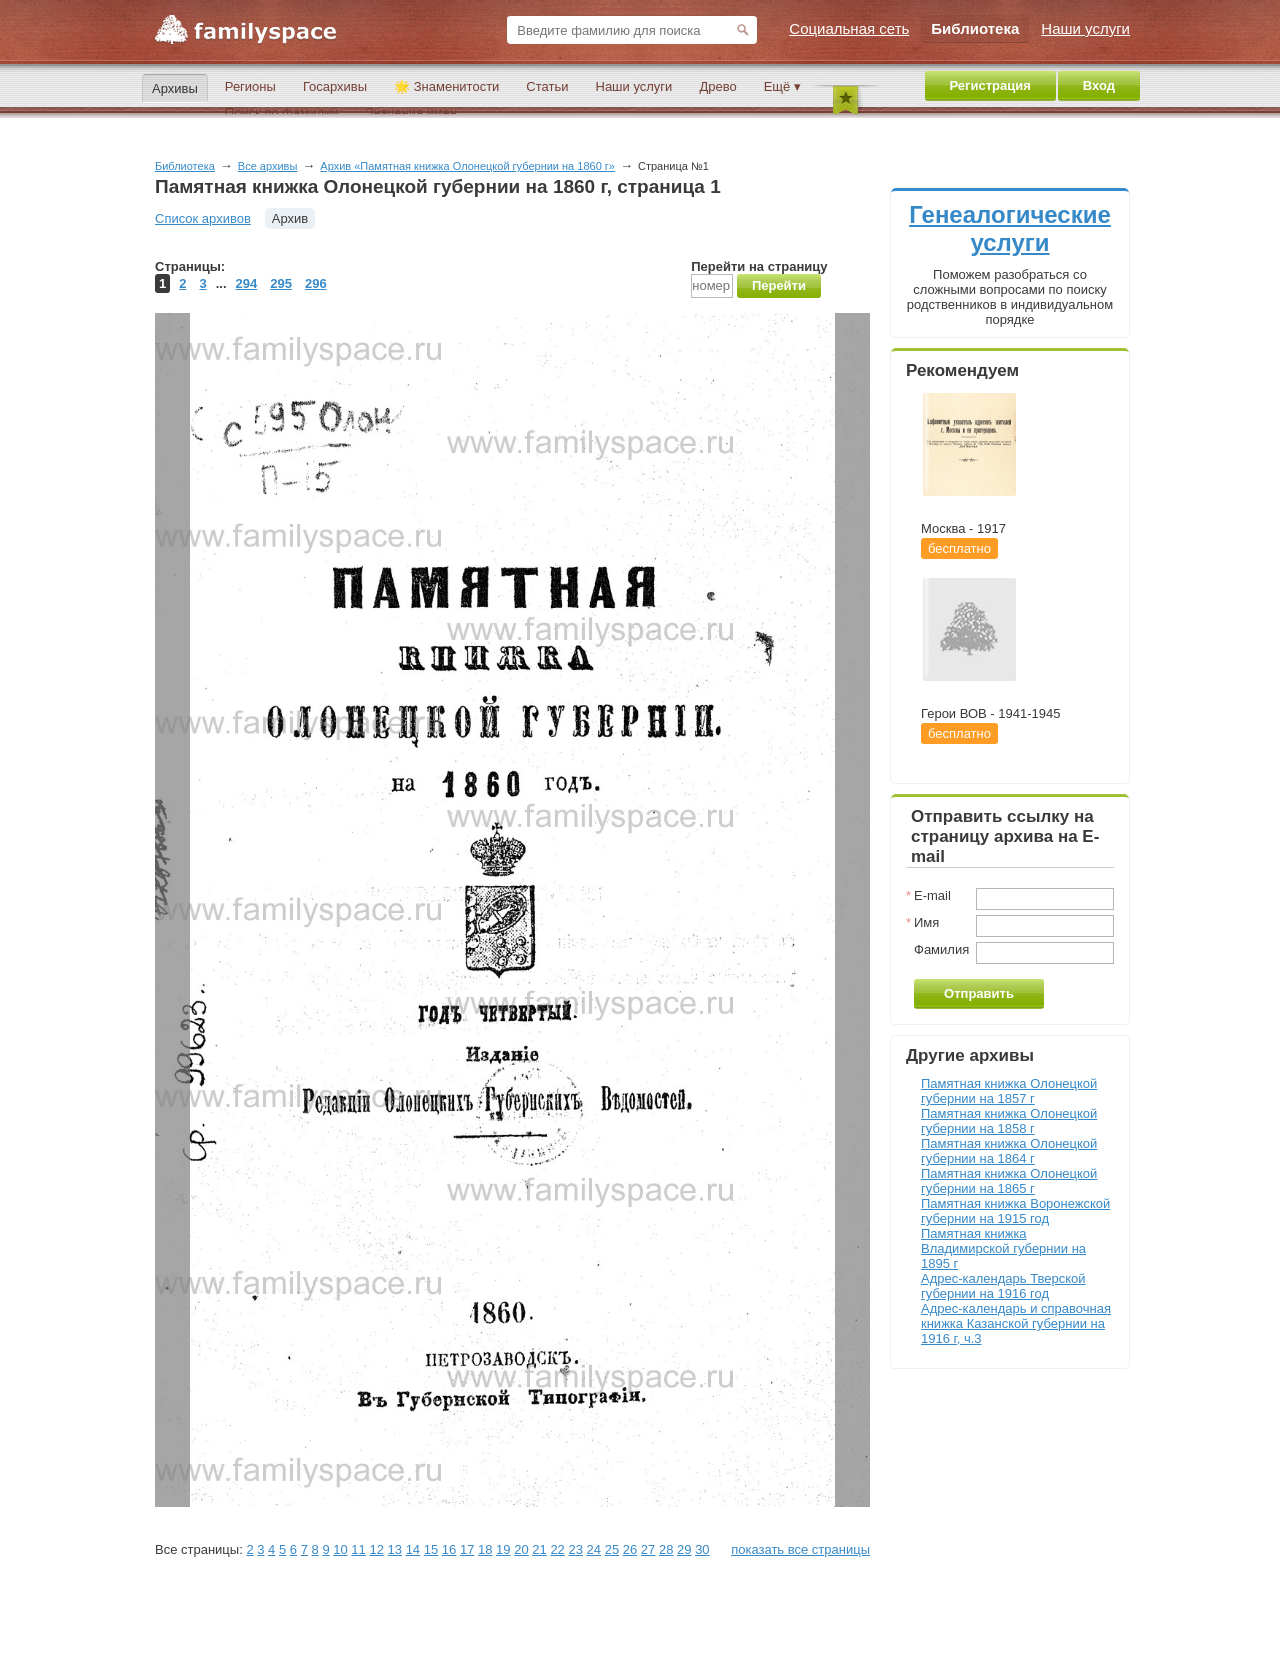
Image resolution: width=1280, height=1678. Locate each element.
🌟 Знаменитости (446, 86)
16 (449, 1549)
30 (702, 1549)
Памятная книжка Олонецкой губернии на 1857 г (1009, 1091)
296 (316, 283)
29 (684, 1549)
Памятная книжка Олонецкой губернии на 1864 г (1009, 1151)
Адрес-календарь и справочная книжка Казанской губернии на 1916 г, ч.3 (1016, 1323)
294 (247, 283)
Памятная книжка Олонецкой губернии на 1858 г (1009, 1121)
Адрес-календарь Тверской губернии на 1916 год (1003, 1286)
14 (413, 1549)
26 (630, 1549)
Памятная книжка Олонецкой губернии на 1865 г (1009, 1181)
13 (395, 1549)
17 (467, 1549)
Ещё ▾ (782, 86)
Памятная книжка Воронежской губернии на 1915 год (1015, 1211)
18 (485, 1549)
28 (666, 1549)
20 (521, 1549)
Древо (717, 86)
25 (612, 1549)
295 (281, 283)
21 (539, 1549)
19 (503, 1549)
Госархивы (335, 86)
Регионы (250, 86)
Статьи (547, 86)
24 (594, 1549)
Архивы (175, 88)
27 (648, 1549)
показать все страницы (800, 1549)
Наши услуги (634, 86)
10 (340, 1549)
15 (431, 1549)
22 (557, 1549)
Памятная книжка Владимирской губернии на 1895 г (1003, 1248)
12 (376, 1549)
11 (358, 1549)
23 (575, 1549)
